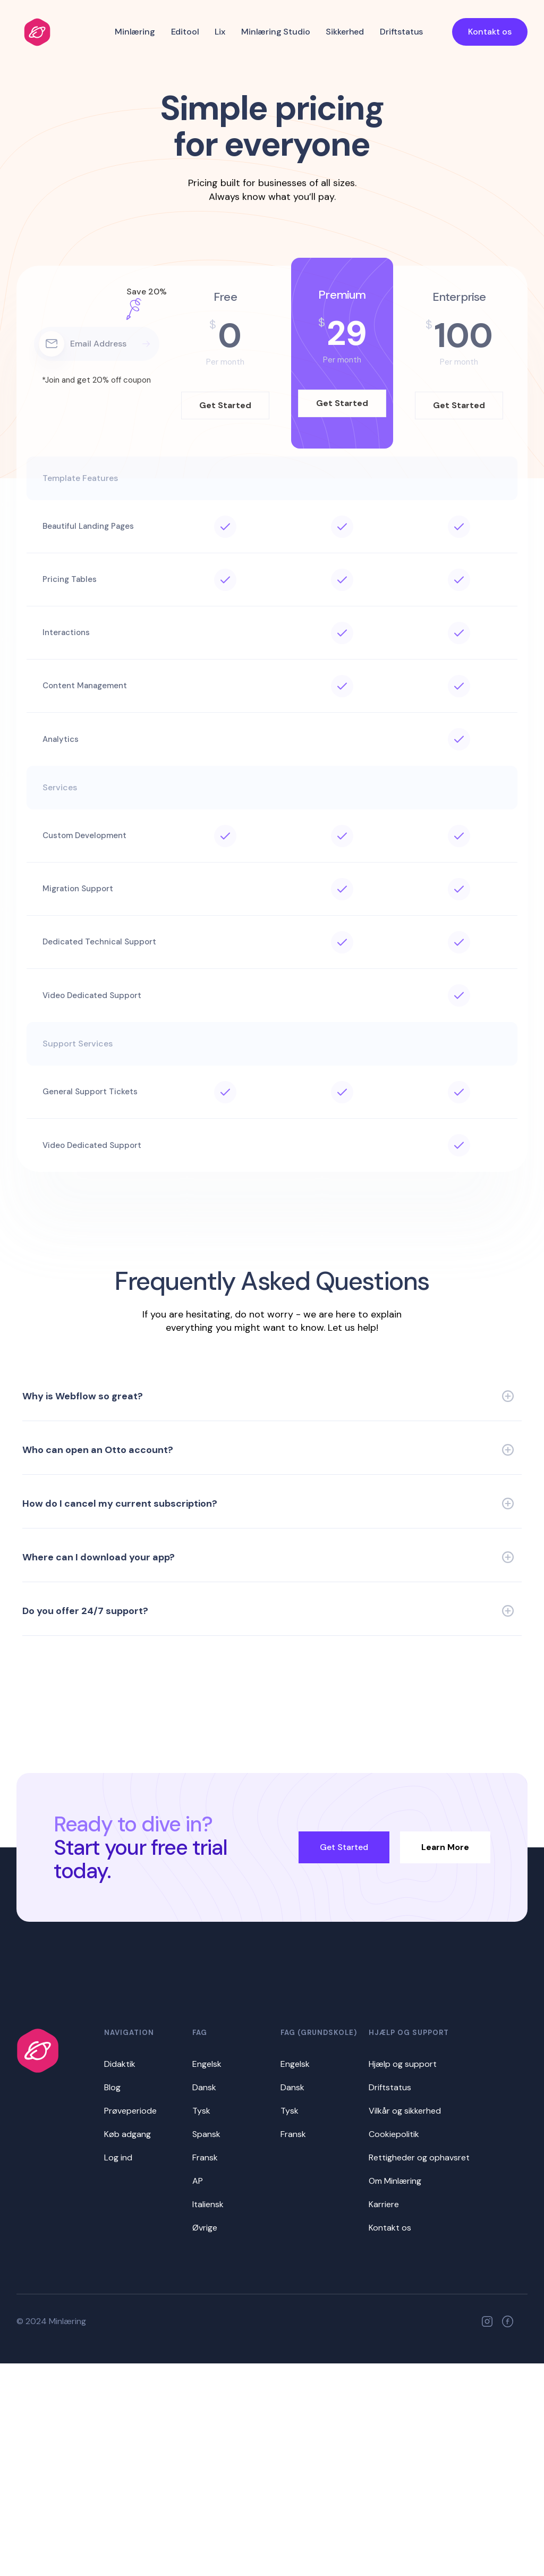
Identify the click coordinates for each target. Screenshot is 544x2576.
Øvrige (204, 2227)
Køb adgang (127, 2134)
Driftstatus (401, 31)
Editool (185, 31)
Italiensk (208, 2204)
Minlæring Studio (275, 31)
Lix (220, 31)
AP (197, 2180)
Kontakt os (490, 31)
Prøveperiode (130, 2110)
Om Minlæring (395, 2180)
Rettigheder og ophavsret (419, 2157)
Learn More (445, 1847)
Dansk (204, 2087)
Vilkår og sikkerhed (405, 2110)
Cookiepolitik (394, 2134)
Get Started (344, 1847)
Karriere (384, 2204)
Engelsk (207, 2064)
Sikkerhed (345, 31)
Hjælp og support (403, 2064)
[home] (37, 32)
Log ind (118, 2157)
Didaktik (119, 2064)
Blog (112, 2087)
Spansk (206, 2134)
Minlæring (135, 31)
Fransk (205, 2157)
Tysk (201, 2110)
